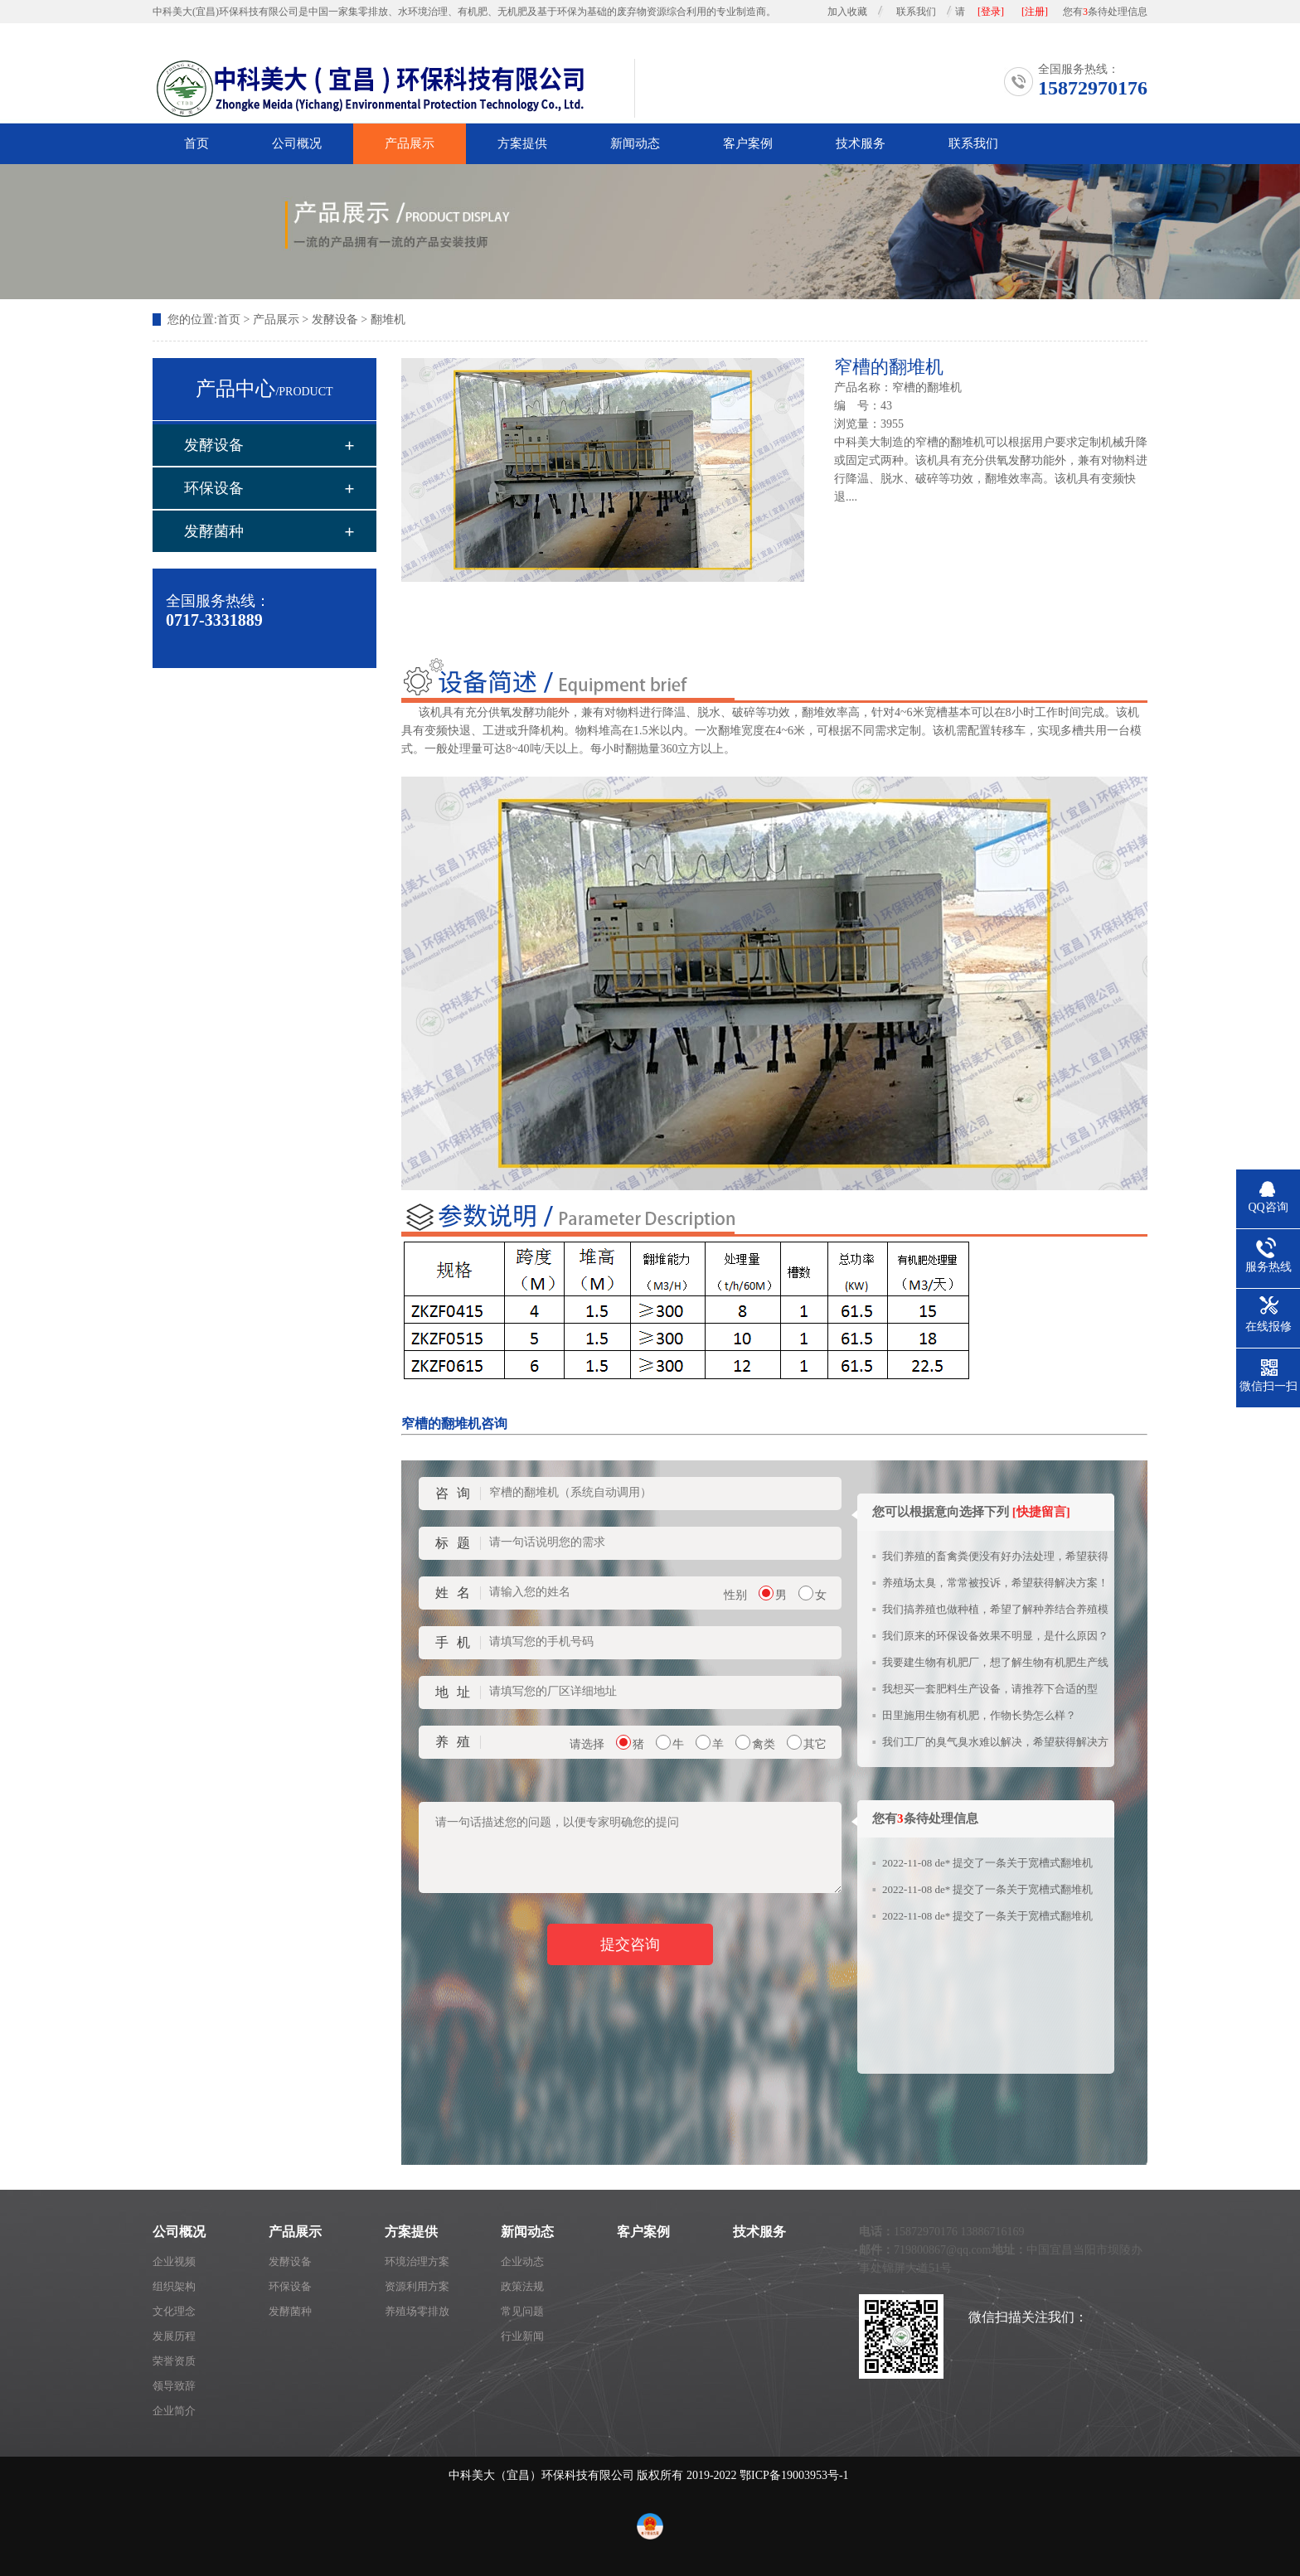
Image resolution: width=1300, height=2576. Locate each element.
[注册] (1034, 11)
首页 (196, 143)
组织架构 (174, 2286)
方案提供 (522, 143)
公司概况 (297, 143)
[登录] (990, 11)
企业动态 (522, 2261)
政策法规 (522, 2286)
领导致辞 (174, 2386)
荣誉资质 (174, 2361)
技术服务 (860, 143)
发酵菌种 (214, 531)
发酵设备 (335, 319)
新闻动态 (635, 143)
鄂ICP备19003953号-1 (794, 2475)
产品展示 (409, 143)
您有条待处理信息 (1105, 11)
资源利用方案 (417, 2286)
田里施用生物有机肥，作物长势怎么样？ (979, 1715)
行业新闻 (522, 2336)
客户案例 (748, 143)
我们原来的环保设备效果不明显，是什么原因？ (995, 1635)
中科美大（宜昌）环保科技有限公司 (541, 2475)
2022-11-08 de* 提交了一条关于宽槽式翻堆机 (987, 1863)
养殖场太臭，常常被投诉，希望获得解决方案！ (995, 1582)
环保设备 (214, 488)
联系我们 (916, 11)
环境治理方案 (417, 2261)
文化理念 (174, 2311)
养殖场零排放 (417, 2311)
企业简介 (174, 2410)
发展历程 (174, 2336)
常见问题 (522, 2311)
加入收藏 (847, 11)
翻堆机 (388, 319)
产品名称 (857, 387)
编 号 (851, 405)
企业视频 (174, 2261)
